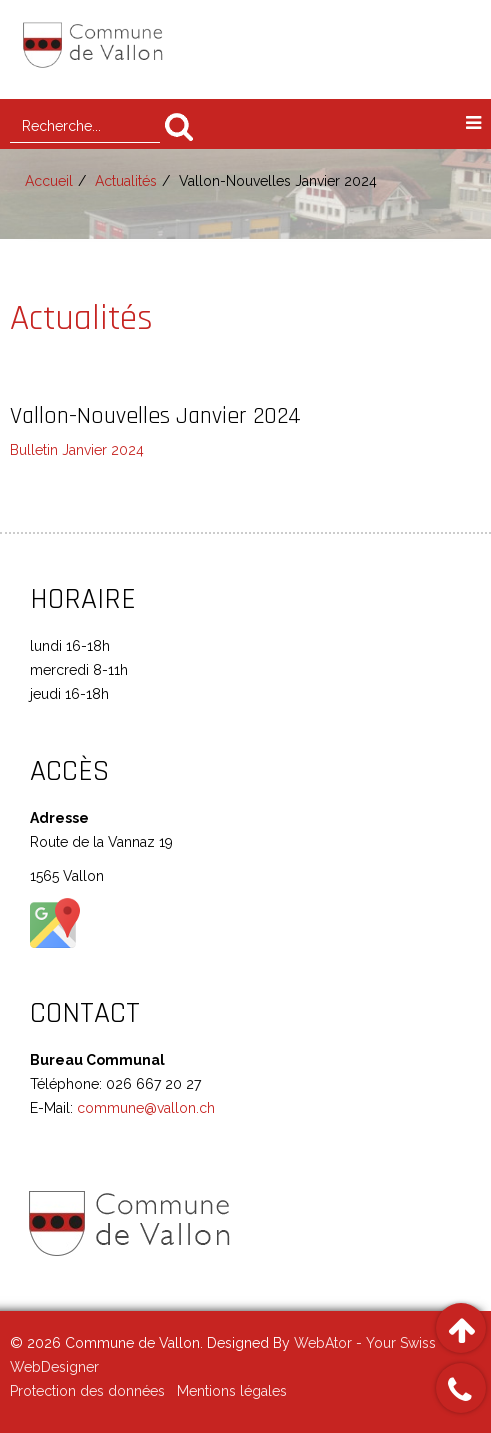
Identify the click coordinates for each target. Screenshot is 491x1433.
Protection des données (87, 1391)
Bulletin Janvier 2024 (77, 450)
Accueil (49, 181)
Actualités (126, 181)
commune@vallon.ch (144, 1108)
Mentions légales (232, 1391)
